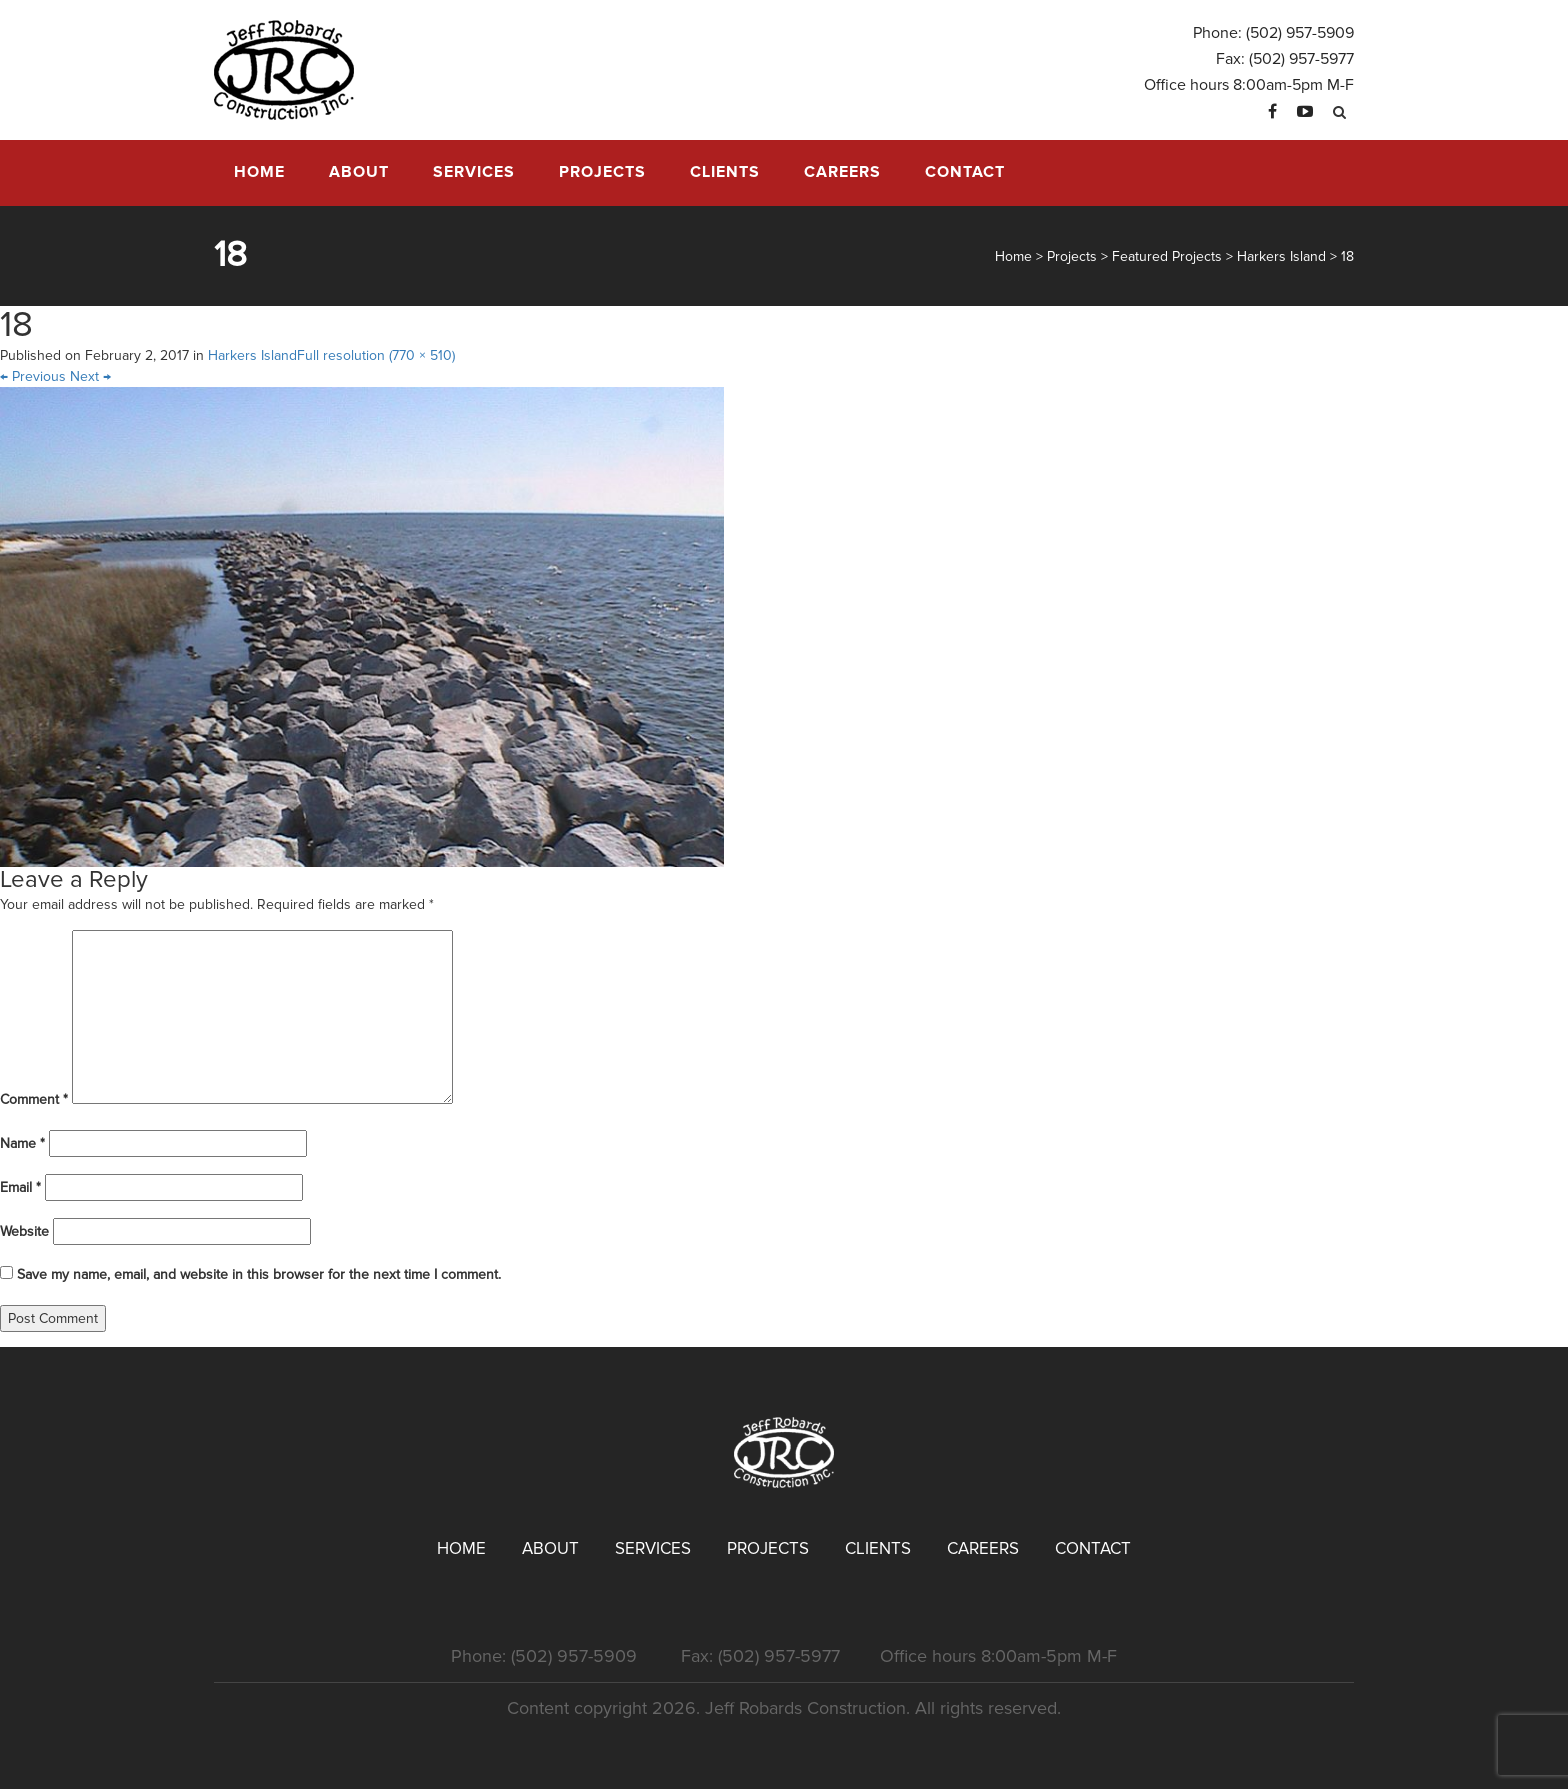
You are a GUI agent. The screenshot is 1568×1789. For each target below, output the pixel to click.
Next (90, 376)
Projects (602, 172)
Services (474, 172)
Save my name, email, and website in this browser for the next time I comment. (259, 1274)
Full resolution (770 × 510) (376, 355)
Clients (725, 172)
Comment (34, 1099)
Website (24, 1231)
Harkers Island (252, 355)
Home (259, 172)
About (359, 172)
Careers (842, 172)
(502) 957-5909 (1300, 33)
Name (22, 1143)
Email (20, 1187)
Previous (33, 376)
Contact (965, 172)
